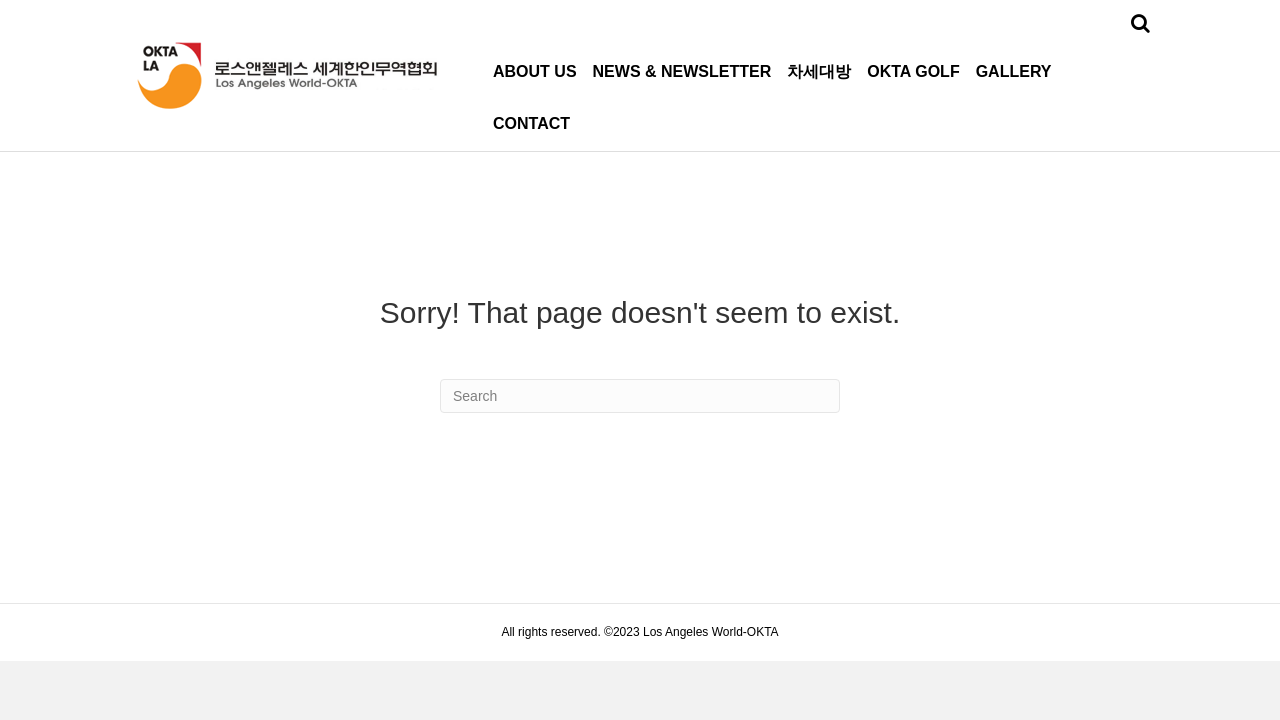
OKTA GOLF (913, 71)
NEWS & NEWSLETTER (682, 71)
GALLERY (1014, 71)
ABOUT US (535, 71)
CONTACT (531, 123)
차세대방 (819, 71)
